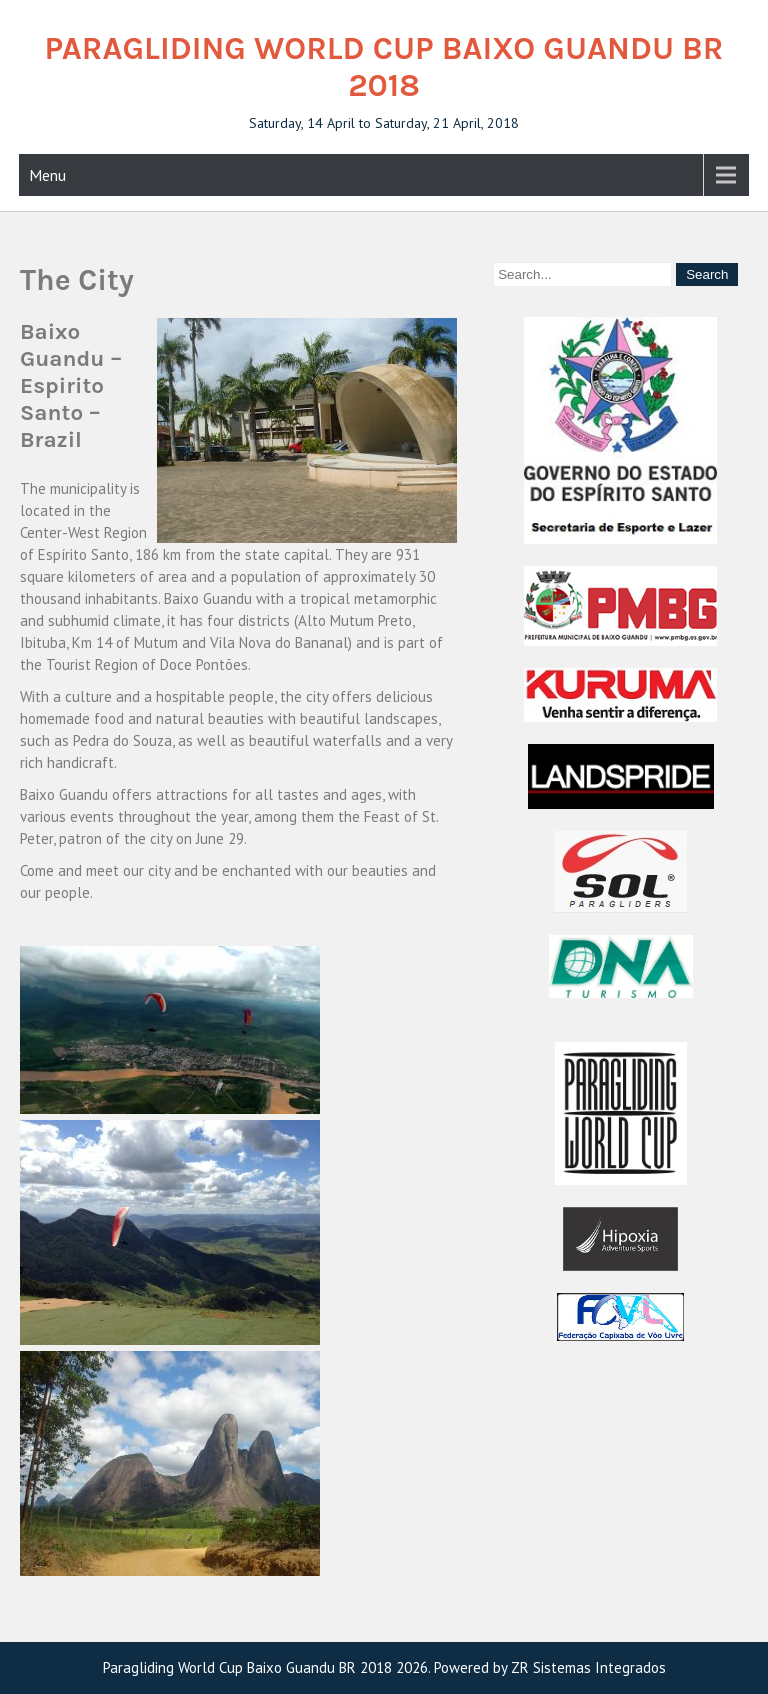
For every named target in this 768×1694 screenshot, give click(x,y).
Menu (47, 175)
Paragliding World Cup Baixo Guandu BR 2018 (384, 67)
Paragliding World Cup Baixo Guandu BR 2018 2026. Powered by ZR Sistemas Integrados (384, 1667)
